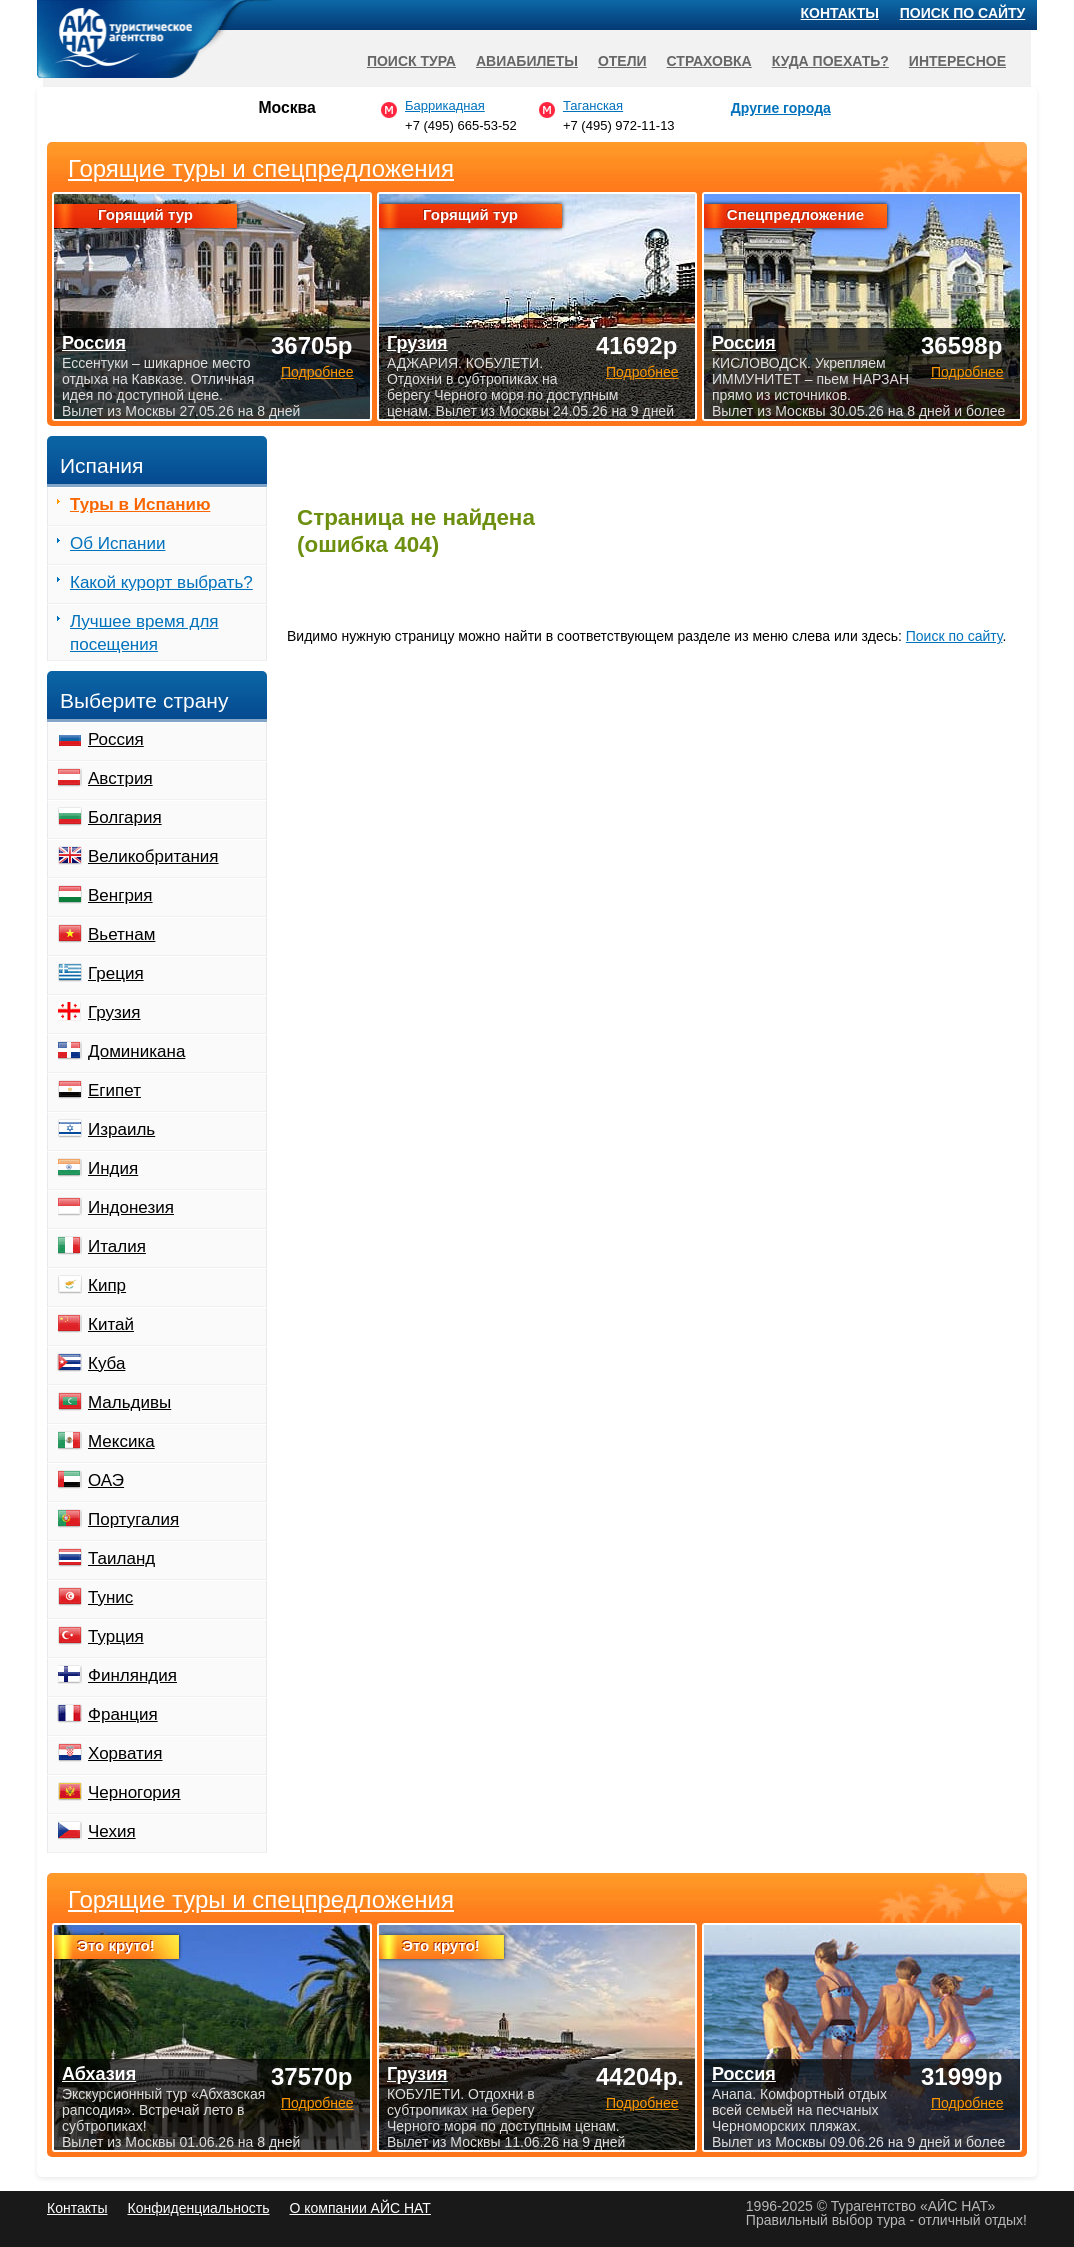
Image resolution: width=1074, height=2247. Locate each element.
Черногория (134, 1792)
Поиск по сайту (954, 636)
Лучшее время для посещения (144, 633)
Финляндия (132, 1675)
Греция (116, 973)
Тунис (110, 1597)
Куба (106, 1363)
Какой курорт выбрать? (161, 582)
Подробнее (317, 2103)
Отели (622, 61)
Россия (116, 739)
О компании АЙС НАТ (360, 2208)
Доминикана (136, 1051)
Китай (111, 1324)
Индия (113, 1168)
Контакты (840, 13)
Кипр (107, 1285)
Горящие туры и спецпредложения (261, 1900)
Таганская (593, 105)
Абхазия (99, 2074)
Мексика (121, 1441)
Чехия (112, 1831)
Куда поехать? (830, 61)
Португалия (133, 1519)
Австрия (120, 778)
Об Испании (117, 543)
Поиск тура (411, 61)
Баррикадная (445, 105)
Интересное (957, 61)
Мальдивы (129, 1402)
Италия (117, 1246)
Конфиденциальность (198, 2208)
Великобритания (153, 856)
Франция (123, 1714)
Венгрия (120, 895)
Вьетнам (121, 934)
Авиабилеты (527, 61)
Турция (116, 1636)
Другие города (781, 108)
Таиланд (121, 1558)
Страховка (709, 61)
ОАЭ (106, 1480)
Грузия (114, 1012)
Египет (114, 1090)
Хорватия (125, 1753)
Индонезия (131, 1207)
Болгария (125, 817)
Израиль (121, 1129)
